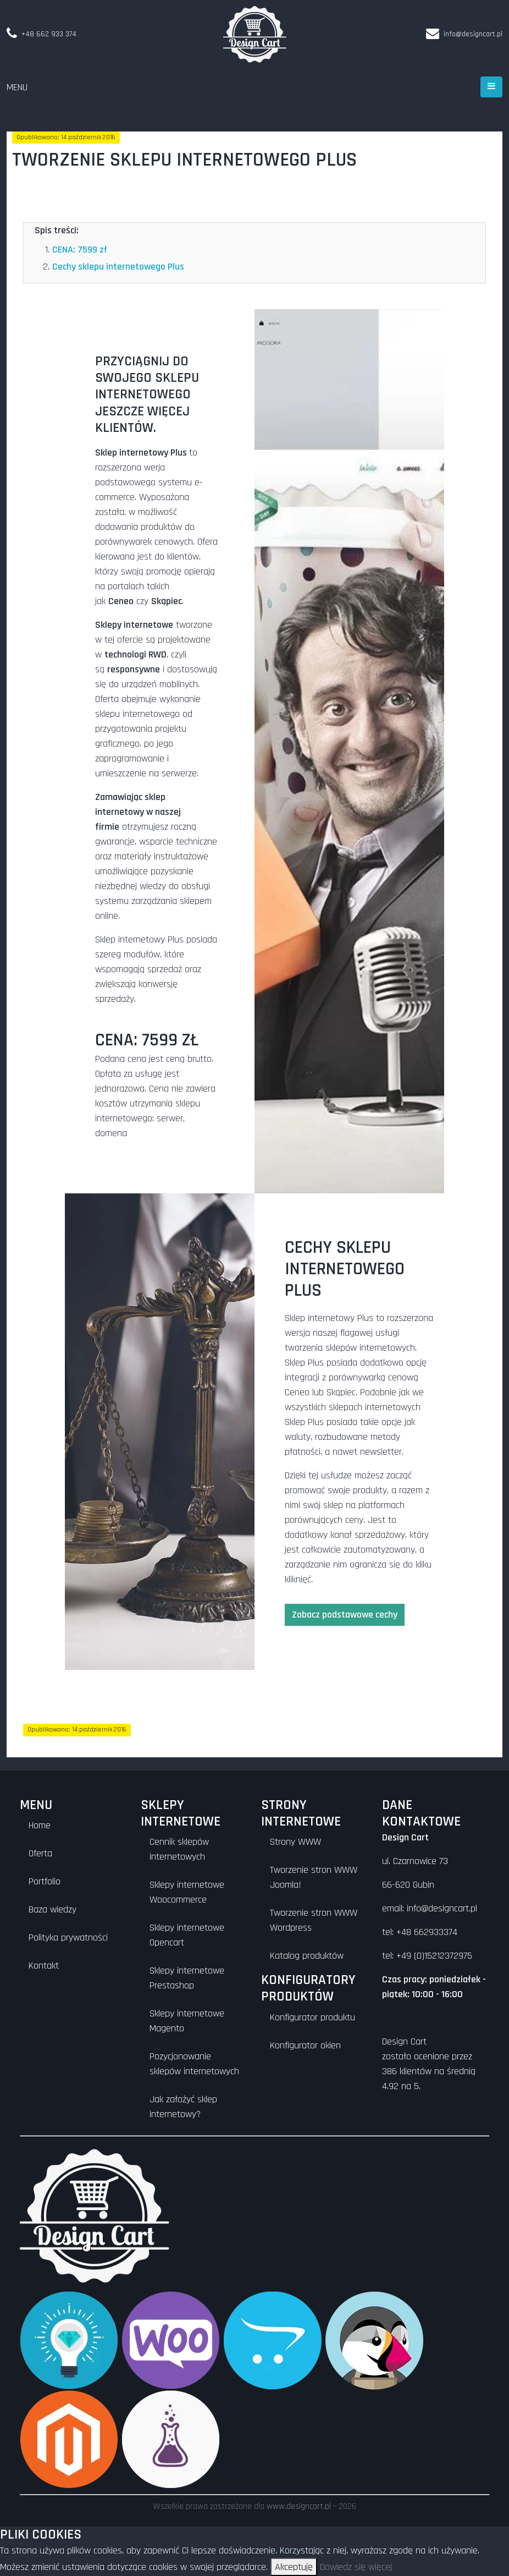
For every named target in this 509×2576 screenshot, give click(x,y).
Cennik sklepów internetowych (179, 1849)
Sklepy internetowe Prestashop (187, 1978)
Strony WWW (295, 1841)
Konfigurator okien (305, 2045)
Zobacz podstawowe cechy (344, 1614)
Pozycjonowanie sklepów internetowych (194, 2064)
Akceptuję (294, 2567)
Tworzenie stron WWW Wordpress (313, 1920)
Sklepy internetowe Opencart (187, 1935)
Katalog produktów (307, 1955)
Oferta (40, 1853)
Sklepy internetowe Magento (187, 2021)
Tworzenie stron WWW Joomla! (313, 1877)
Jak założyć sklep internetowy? (183, 2106)
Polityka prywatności (68, 1937)
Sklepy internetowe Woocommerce (187, 1892)
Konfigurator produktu (312, 2017)
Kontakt (44, 1965)
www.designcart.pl (299, 2506)
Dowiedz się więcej (356, 2567)
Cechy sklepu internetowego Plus (118, 266)
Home (40, 1825)
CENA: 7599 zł (79, 249)
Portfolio (44, 1881)
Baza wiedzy (52, 1909)
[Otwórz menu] (491, 86)
